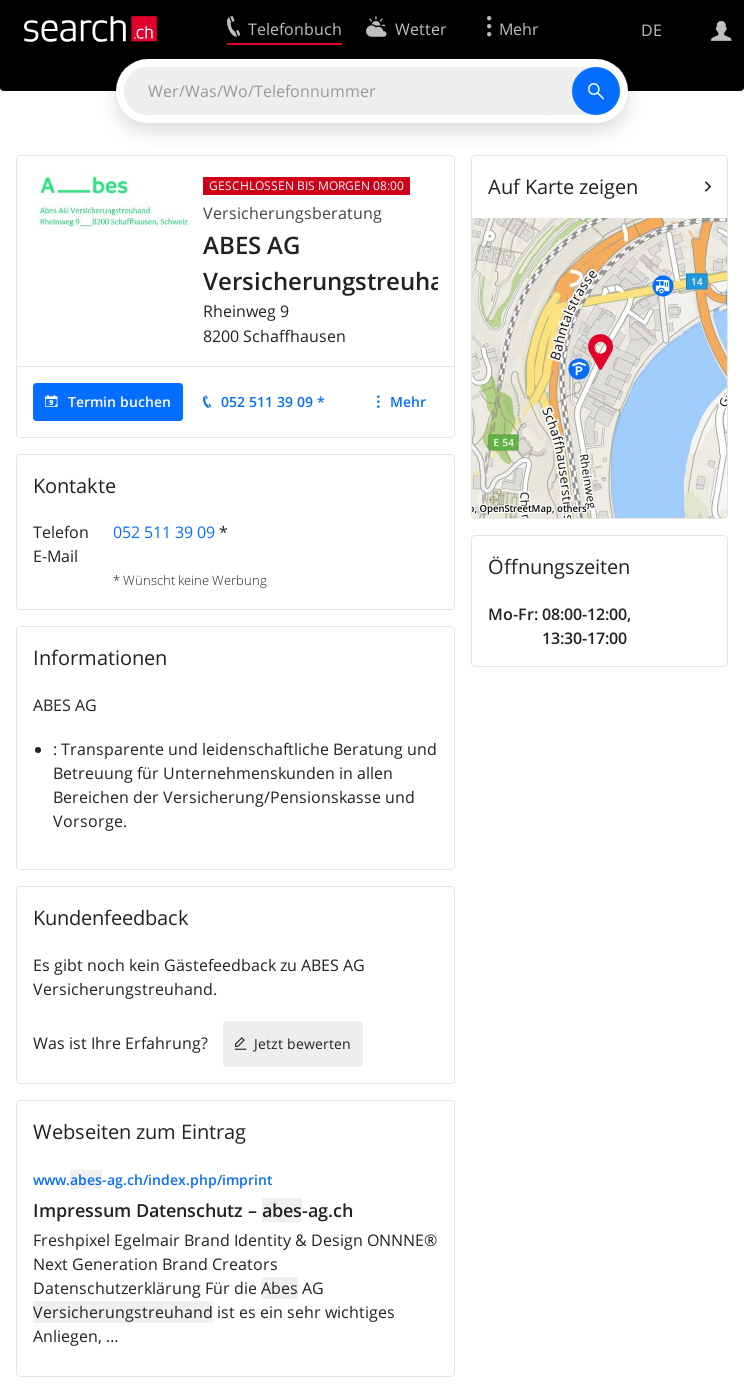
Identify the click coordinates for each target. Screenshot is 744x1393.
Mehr (408, 401)
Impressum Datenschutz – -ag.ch (193, 1210)
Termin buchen (119, 401)
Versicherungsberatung (292, 213)
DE (651, 30)
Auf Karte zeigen (563, 186)
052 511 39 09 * (273, 401)
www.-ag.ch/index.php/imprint (153, 1179)
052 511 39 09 (164, 532)
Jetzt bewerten (302, 1043)
